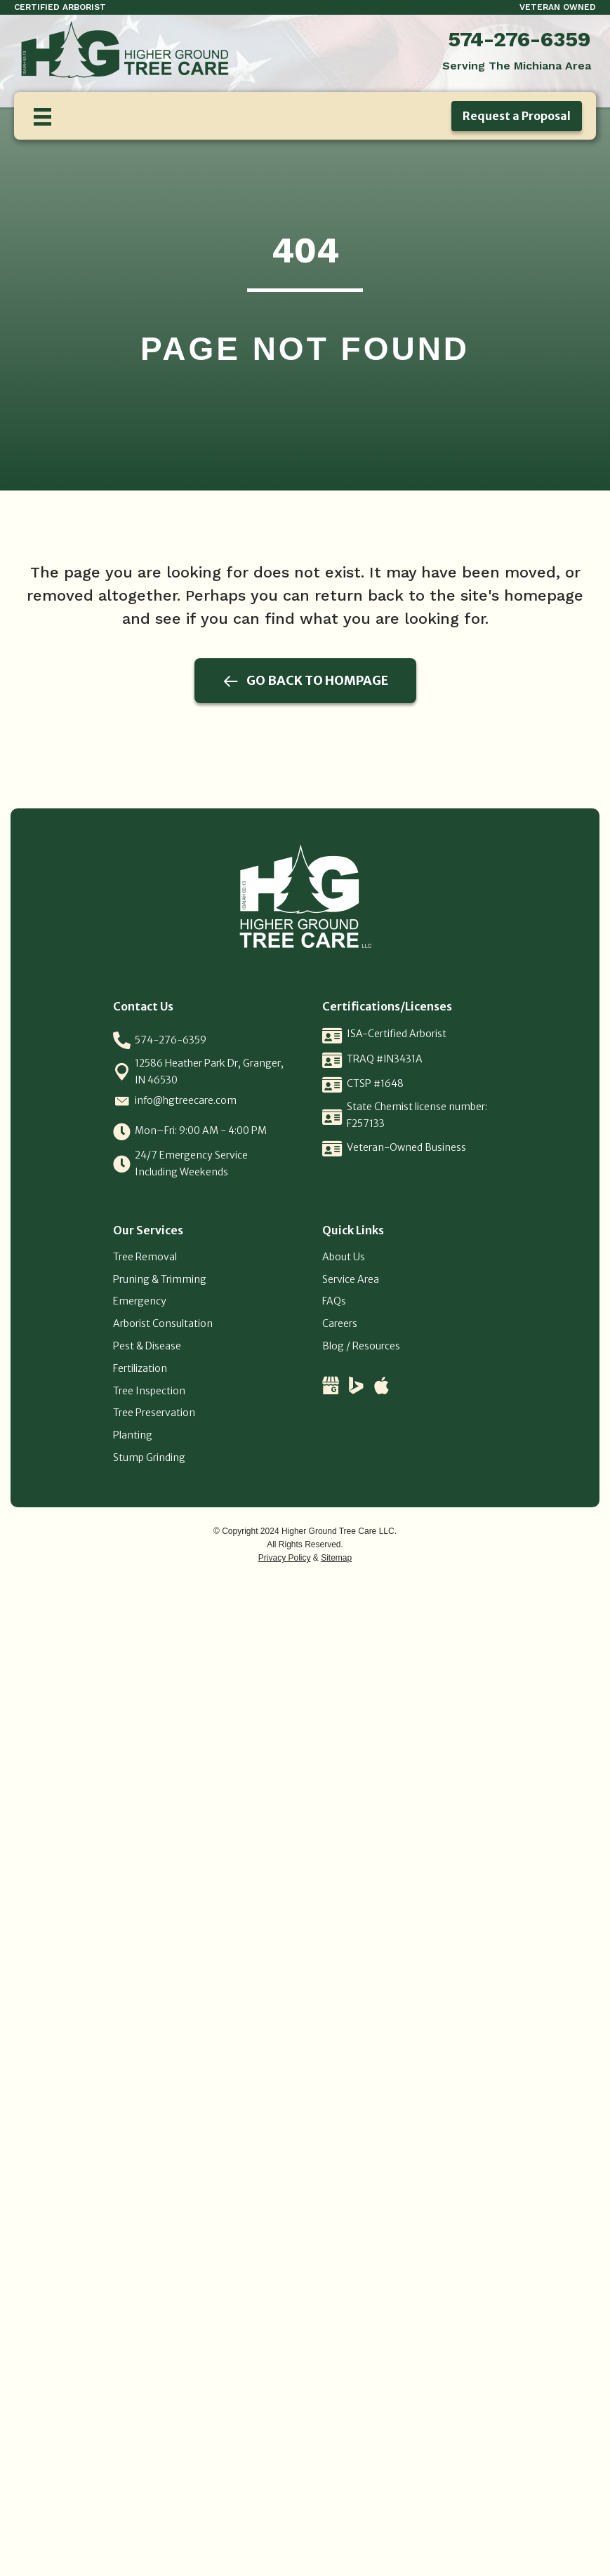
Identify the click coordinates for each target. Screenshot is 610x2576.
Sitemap (336, 1558)
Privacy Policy (284, 1558)
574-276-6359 (519, 39)
